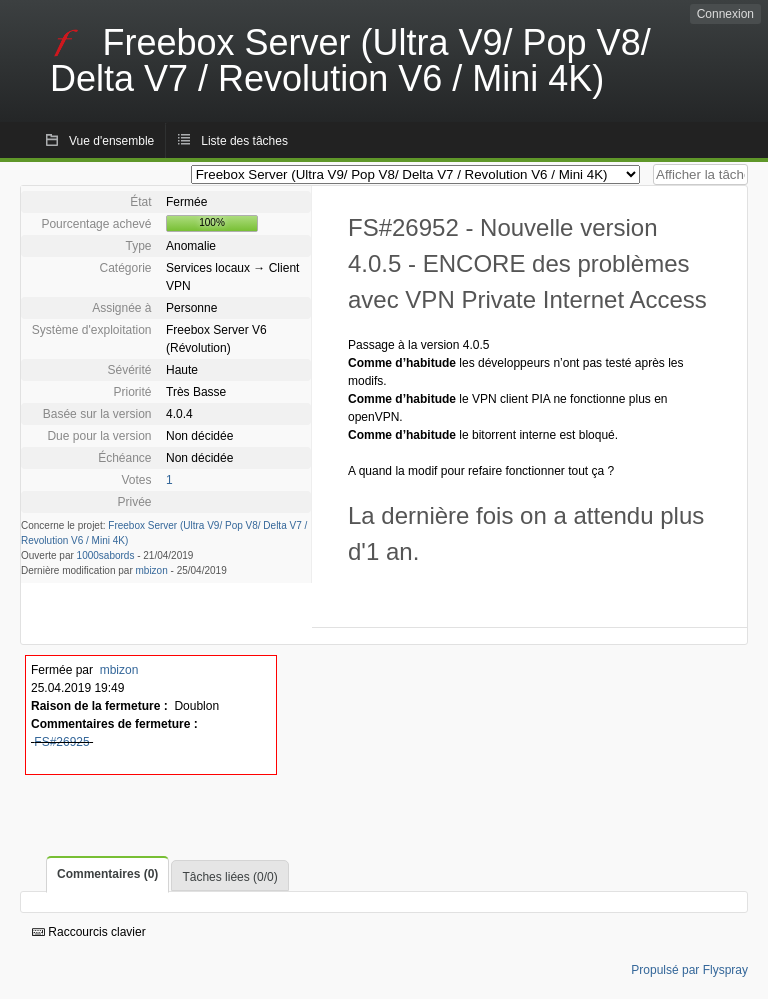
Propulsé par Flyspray (689, 970)
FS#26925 (61, 742)
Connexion (725, 14)
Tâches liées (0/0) (229, 877)
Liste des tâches (244, 141)
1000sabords (106, 555)
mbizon (152, 570)
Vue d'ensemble (111, 141)
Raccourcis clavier (89, 932)
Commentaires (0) (107, 874)
